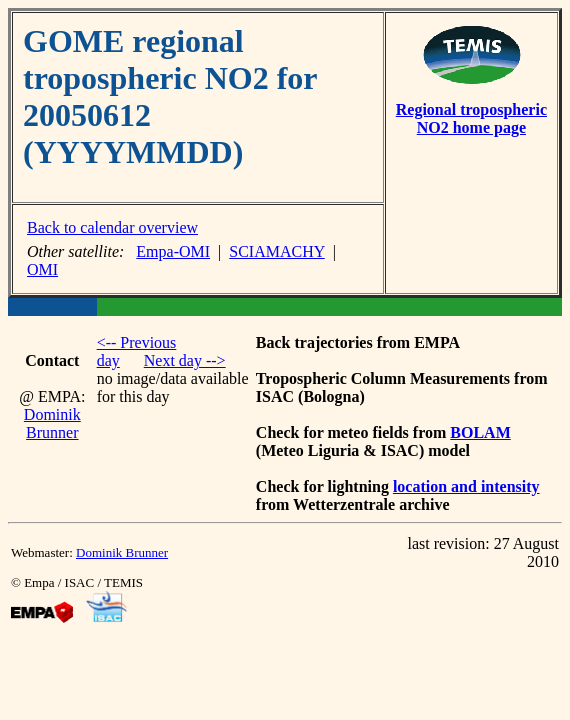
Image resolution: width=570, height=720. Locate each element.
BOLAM (480, 432)
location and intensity (466, 486)
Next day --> (185, 360)
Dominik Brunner (52, 423)
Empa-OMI (173, 251)
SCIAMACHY (276, 251)
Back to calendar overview (112, 227)
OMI (42, 269)
